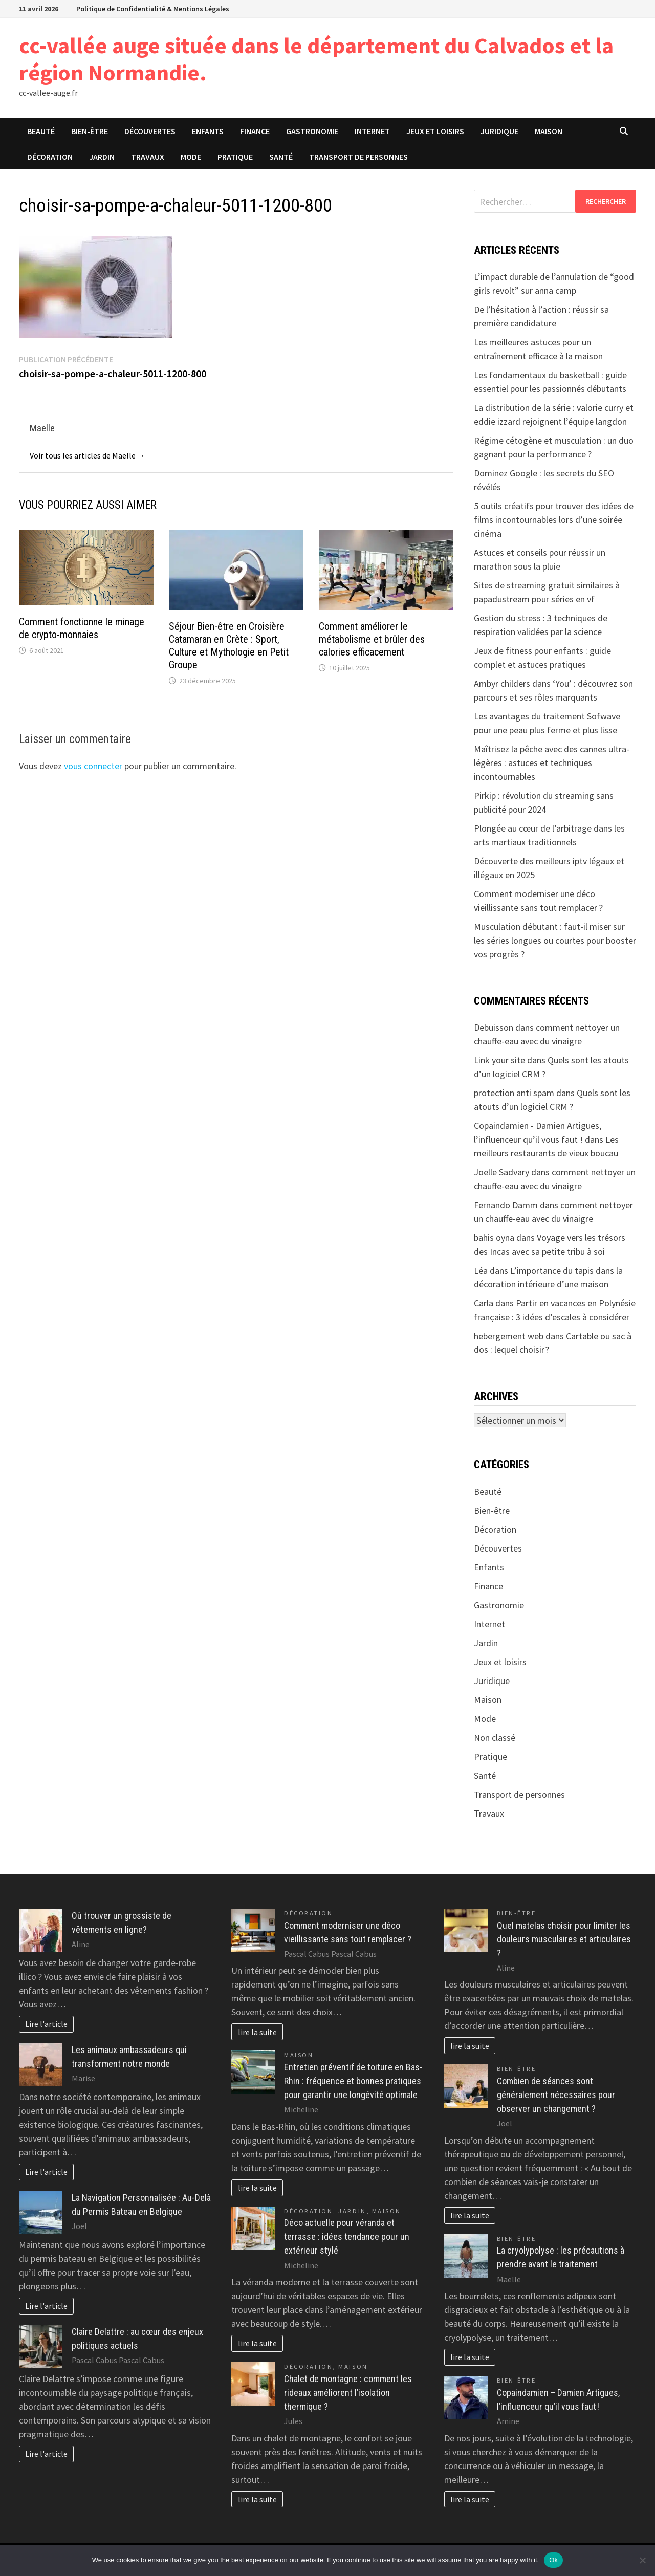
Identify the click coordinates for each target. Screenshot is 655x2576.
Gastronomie (312, 131)
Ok (553, 2560)
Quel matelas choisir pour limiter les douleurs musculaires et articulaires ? (564, 1939)
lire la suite (257, 2032)
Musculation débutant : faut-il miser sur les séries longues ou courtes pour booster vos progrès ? (555, 940)
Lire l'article (46, 2024)
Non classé (494, 1737)
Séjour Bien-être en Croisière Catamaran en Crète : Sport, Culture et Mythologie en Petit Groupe (229, 645)
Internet (372, 131)
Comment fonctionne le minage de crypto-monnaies (81, 628)
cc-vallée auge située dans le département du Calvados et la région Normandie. (316, 58)
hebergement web (508, 1336)
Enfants (208, 131)
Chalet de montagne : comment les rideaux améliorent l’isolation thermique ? (348, 2392)
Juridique (499, 131)
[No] (642, 2560)
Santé (281, 156)
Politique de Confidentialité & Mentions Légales (152, 8)
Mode (191, 156)
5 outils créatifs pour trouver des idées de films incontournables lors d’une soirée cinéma (554, 519)
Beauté (41, 131)
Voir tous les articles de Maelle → (87, 455)
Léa (481, 1270)
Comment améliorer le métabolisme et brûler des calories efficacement (372, 639)
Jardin (102, 156)
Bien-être (89, 131)
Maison (548, 131)
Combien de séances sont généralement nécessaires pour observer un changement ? (556, 2095)
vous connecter (93, 766)
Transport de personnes (358, 156)
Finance (255, 131)
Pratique (235, 156)
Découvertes (150, 131)
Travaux (147, 156)
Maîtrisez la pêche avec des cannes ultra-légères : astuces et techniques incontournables (551, 762)
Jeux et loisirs (435, 131)
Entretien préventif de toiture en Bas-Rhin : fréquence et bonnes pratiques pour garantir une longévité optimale (353, 2081)
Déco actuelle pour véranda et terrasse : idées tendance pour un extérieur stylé (346, 2236)
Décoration (50, 156)
